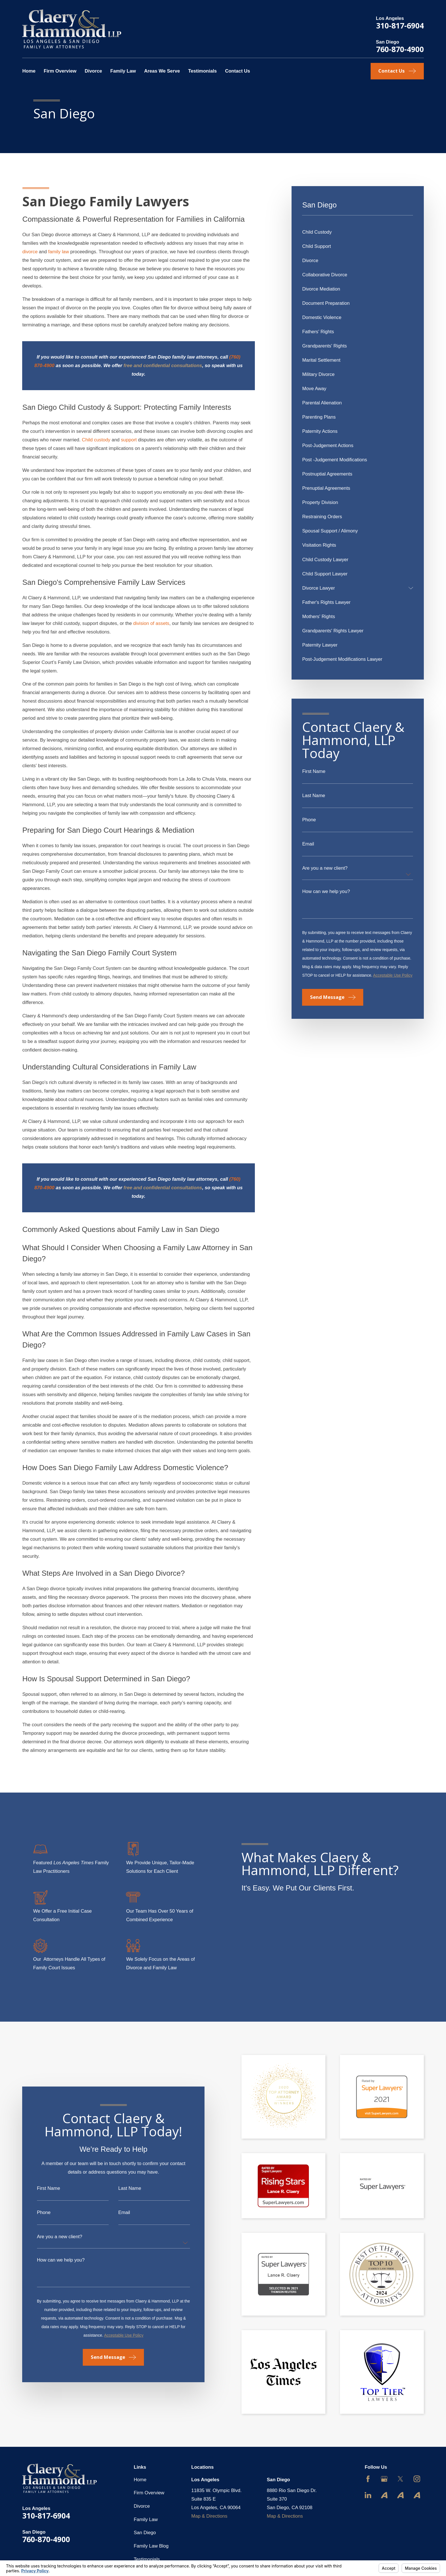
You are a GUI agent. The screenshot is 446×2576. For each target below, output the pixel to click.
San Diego (145, 2532)
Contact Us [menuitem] (237, 71)
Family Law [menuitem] (123, 71)
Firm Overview (149, 2492)
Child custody (96, 440)
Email (308, 844)
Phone (309, 820)
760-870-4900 (400, 49)
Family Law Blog (151, 2546)
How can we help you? (326, 891)
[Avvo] (384, 2495)
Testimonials (147, 2559)
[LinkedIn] (368, 2495)
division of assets (151, 623)
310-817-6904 (400, 25)
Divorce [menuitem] (93, 71)
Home (140, 2479)
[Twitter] (400, 2479)
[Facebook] (368, 2479)
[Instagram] (417, 2479)
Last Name (313, 795)
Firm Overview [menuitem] (60, 71)
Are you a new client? (324, 868)
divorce (30, 251)
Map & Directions (209, 2516)
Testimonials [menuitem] (202, 71)
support (129, 440)
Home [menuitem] (28, 71)
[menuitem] (357, 232)
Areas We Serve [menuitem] (162, 71)
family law (58, 251)
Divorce (142, 2506)
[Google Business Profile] (384, 2479)
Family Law (146, 2519)
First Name (313, 771)
